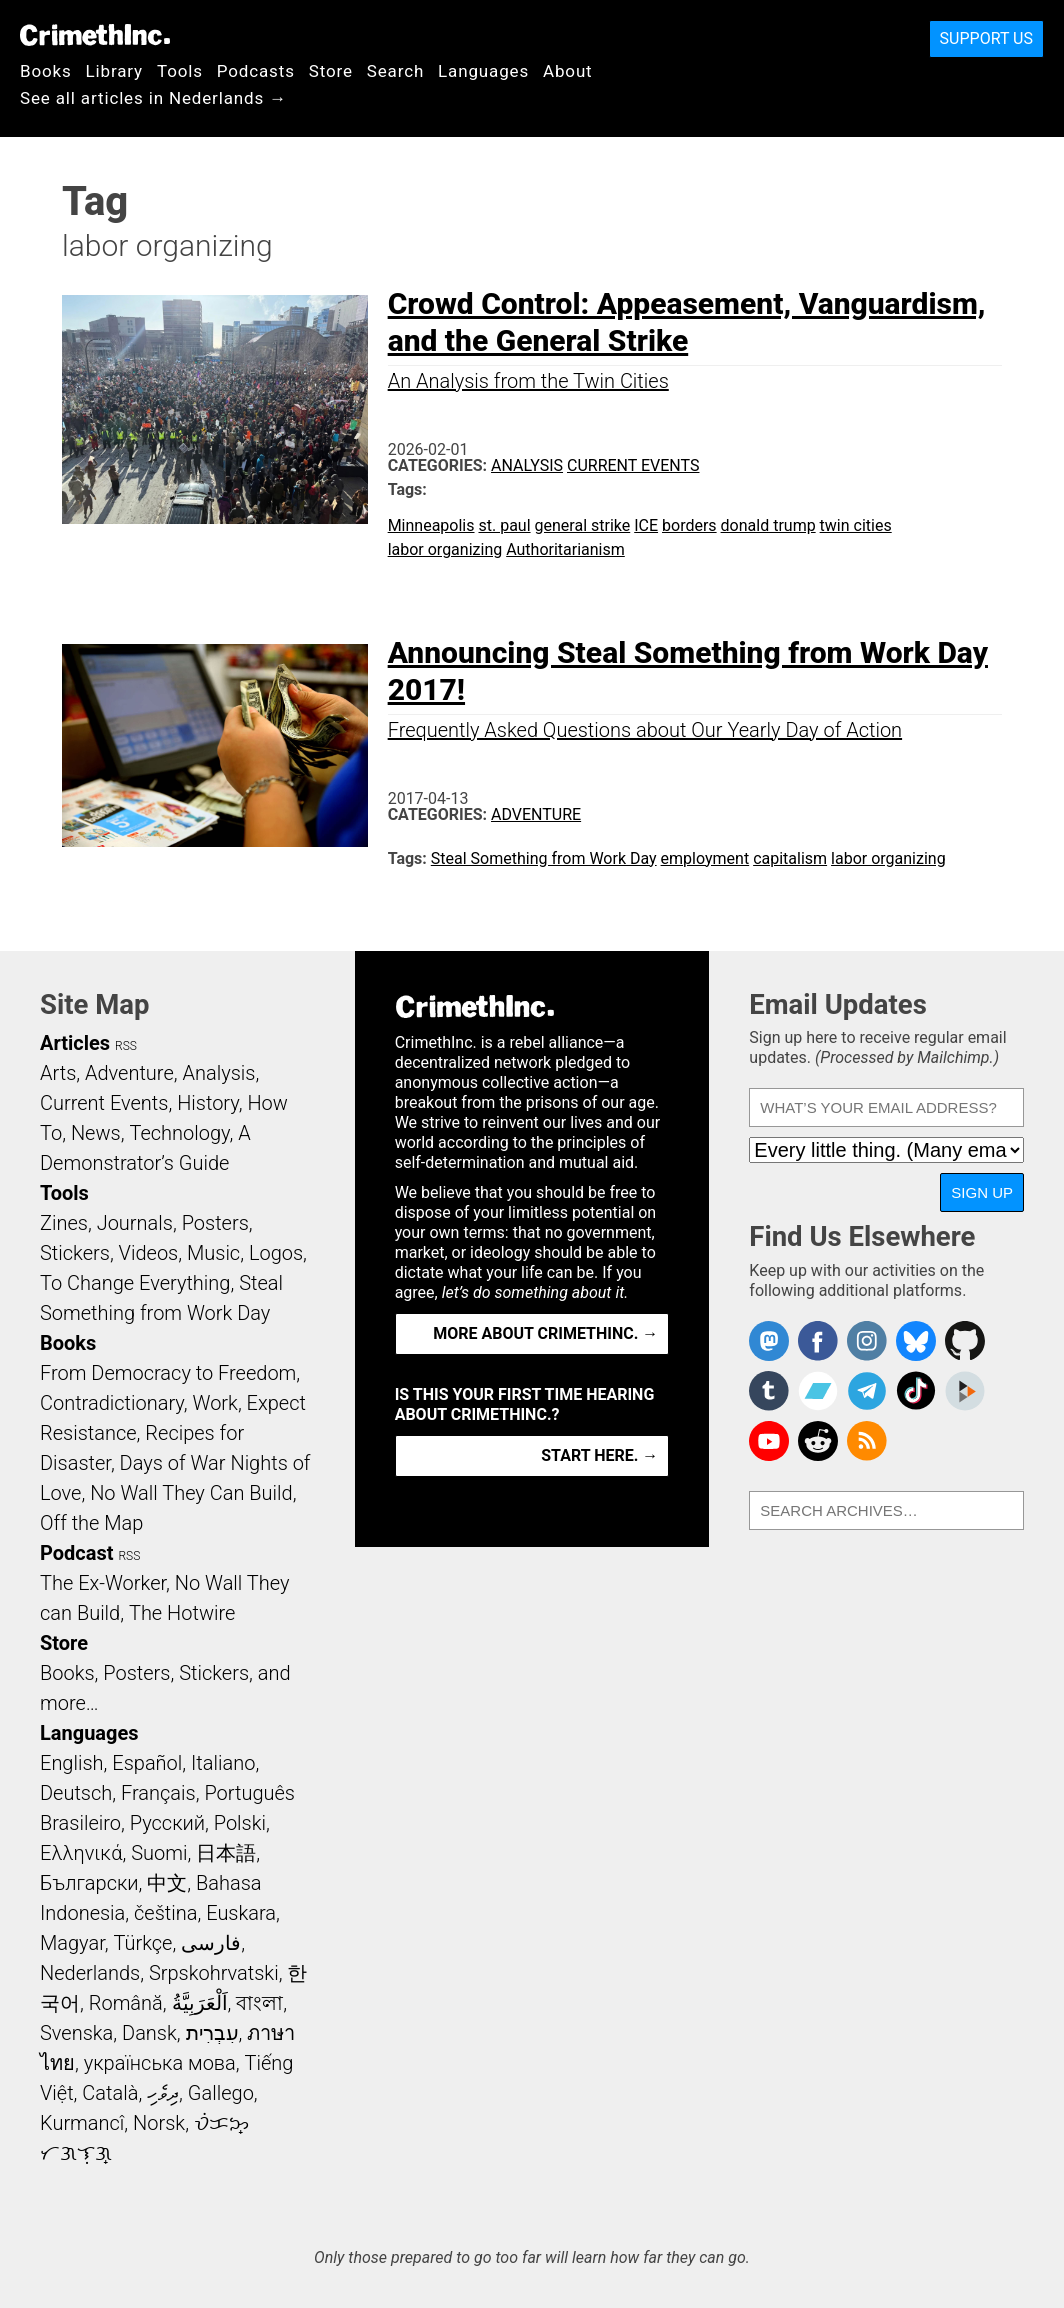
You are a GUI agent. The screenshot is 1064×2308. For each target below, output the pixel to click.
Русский (167, 1823)
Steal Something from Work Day (544, 858)
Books (46, 71)
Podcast (76, 1553)
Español (147, 1763)
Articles (75, 1043)
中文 (167, 1883)
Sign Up (982, 1192)
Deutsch (76, 1793)
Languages (483, 71)
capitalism (790, 858)
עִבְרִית (212, 2033)
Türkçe (142, 1943)
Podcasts (256, 71)
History (208, 1103)
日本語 (226, 1853)
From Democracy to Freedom (168, 1373)
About (568, 71)
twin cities (856, 525)
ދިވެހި (163, 2093)
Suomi (159, 1853)
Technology (179, 1133)
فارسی (211, 1943)
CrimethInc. (95, 35)
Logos (276, 1253)
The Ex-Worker (103, 1583)
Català (110, 2093)
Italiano (223, 1763)
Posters (215, 1223)
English (72, 1763)
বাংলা (259, 2003)
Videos (149, 1253)
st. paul (504, 525)
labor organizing (445, 549)
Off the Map (91, 1523)
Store (331, 71)
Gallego (221, 2093)
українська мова (160, 2063)
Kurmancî (82, 2123)
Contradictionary (112, 1403)
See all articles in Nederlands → (153, 98)
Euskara (241, 1913)
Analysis (527, 465)
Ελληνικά (81, 1853)
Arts (58, 1073)
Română (126, 2003)
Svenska (76, 2033)
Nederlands (90, 1973)
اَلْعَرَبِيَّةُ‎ (200, 2003)
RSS (126, 1046)
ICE (646, 525)
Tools (180, 71)
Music (213, 1253)
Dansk (149, 2033)
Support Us (986, 38)
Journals (135, 1223)
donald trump (768, 525)
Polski (240, 1823)
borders (689, 525)
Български (89, 1883)
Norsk (159, 2123)
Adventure (536, 814)
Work (215, 1403)
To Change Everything (135, 1283)
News (96, 1133)
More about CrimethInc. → (545, 1333)
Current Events (633, 465)
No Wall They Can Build (191, 1493)
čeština (165, 1913)
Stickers (75, 1253)
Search (395, 71)
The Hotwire (182, 1613)
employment (705, 858)
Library (114, 71)
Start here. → (599, 1455)
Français (158, 1793)
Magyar (72, 1943)
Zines (64, 1223)
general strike (583, 525)
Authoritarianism (565, 549)
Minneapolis (431, 525)
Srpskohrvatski (214, 1973)
